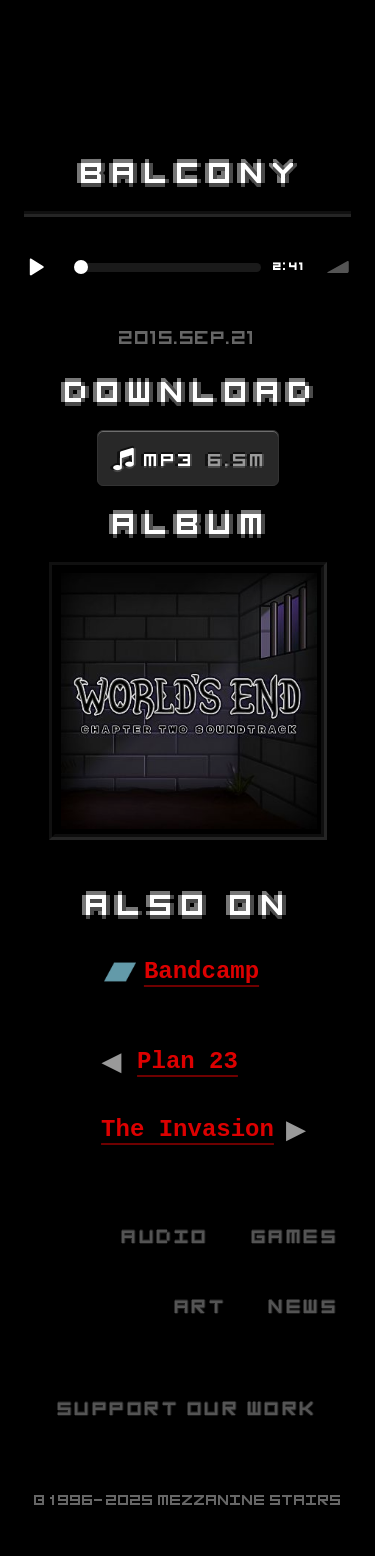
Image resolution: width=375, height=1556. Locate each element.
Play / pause (36, 267)
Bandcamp (201, 971)
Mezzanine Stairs (250, 1500)
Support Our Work (188, 1408)
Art (201, 1306)
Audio (166, 1236)
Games (296, 1236)
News (304, 1306)
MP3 (205, 460)
